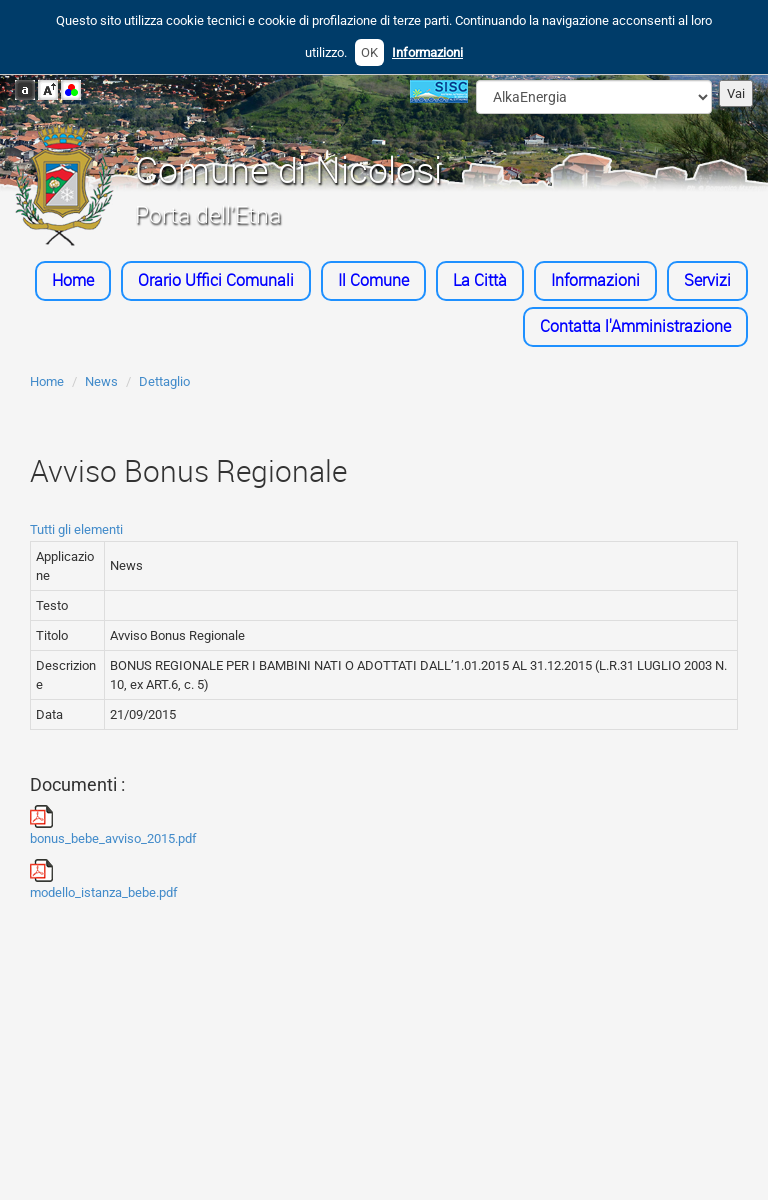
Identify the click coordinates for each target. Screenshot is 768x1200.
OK (369, 52)
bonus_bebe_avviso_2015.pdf (113, 825)
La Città (480, 280)
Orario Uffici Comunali (216, 280)
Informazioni (427, 52)
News (101, 381)
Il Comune (373, 280)
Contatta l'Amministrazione (635, 326)
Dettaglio (164, 381)
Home (73, 280)
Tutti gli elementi (76, 529)
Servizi (707, 280)
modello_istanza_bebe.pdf (104, 879)
